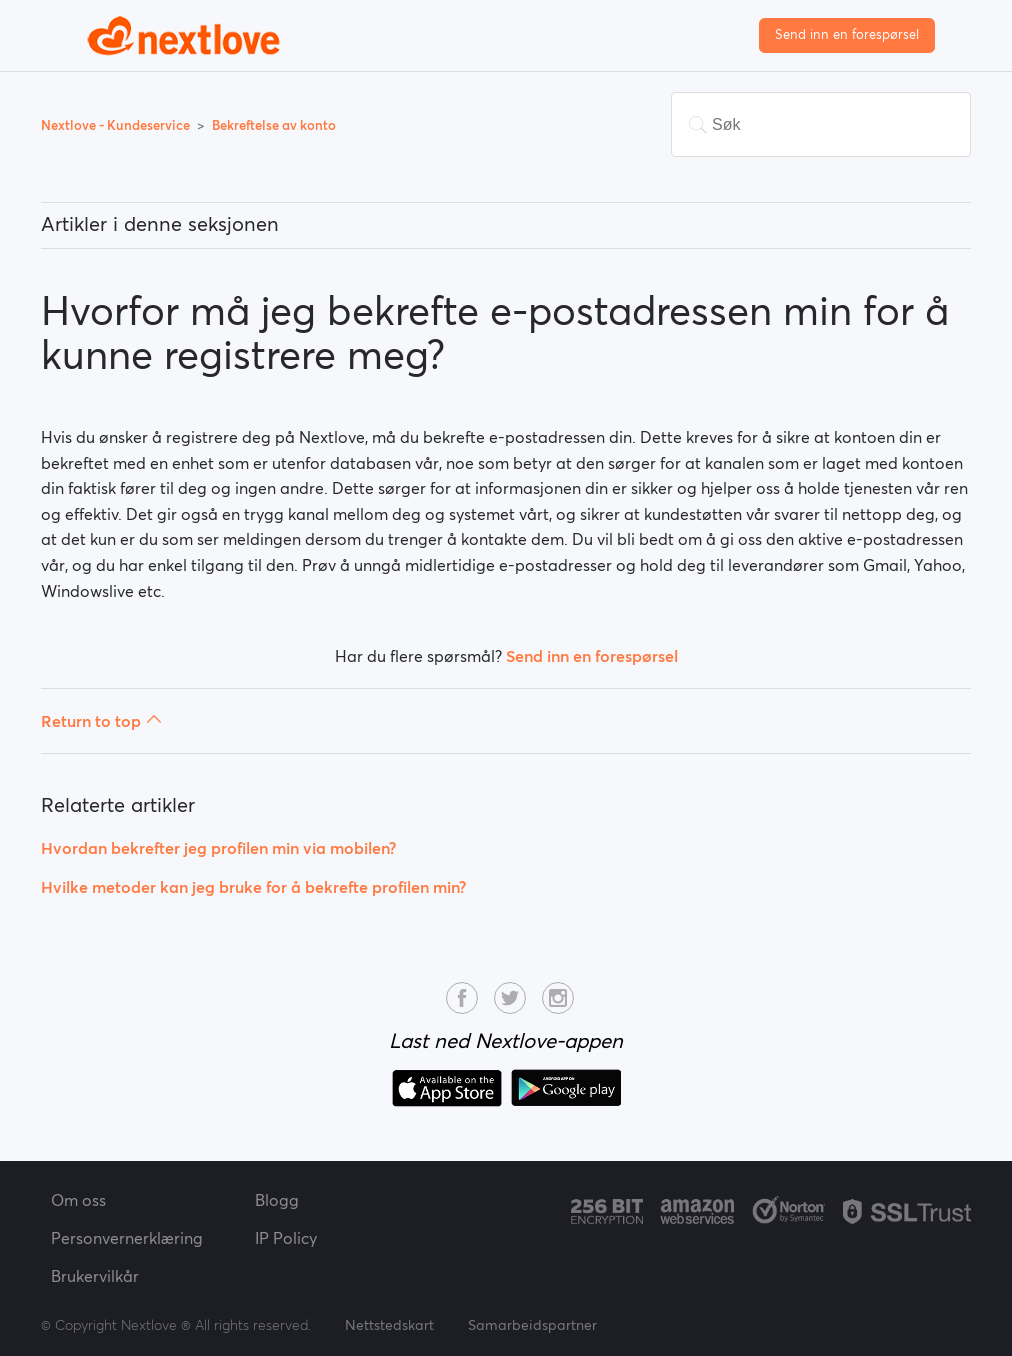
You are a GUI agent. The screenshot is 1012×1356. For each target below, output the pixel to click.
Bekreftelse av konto (274, 125)
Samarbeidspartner (532, 1325)
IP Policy (286, 1238)
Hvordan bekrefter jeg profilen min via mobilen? (218, 848)
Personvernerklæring (127, 1238)
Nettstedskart (389, 1325)
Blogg (277, 1200)
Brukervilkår (95, 1276)
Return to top (101, 721)
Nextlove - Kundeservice (117, 125)
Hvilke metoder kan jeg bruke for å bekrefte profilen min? (253, 887)
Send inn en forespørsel (847, 34)
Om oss (78, 1200)
